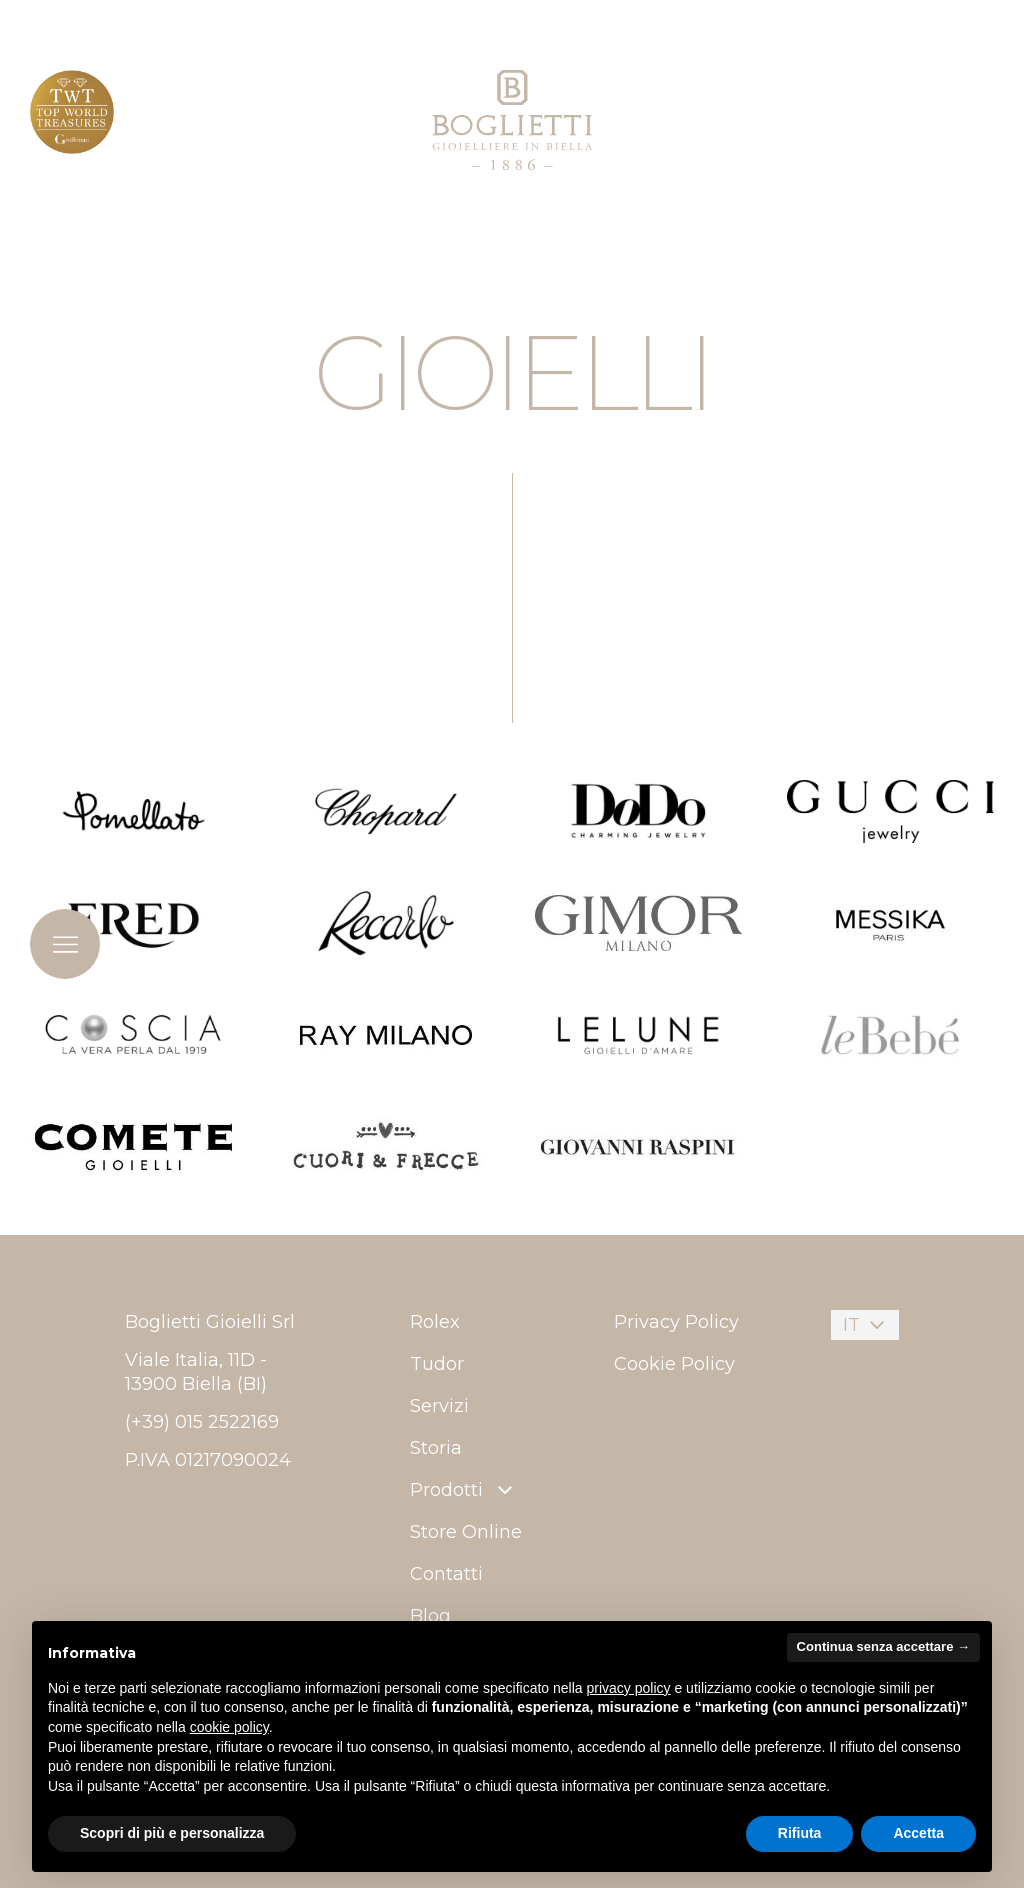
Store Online (466, 1532)
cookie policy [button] (229, 1727)
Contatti (446, 1574)
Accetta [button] (918, 1833)
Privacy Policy (676, 1322)
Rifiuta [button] (800, 1833)
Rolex (435, 1322)
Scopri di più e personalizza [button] (172, 1833)
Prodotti (463, 1490)
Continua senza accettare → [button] (883, 1646)
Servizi (439, 1406)
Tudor (437, 1364)
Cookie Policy (674, 1364)
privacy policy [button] (629, 1688)
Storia (436, 1448)
